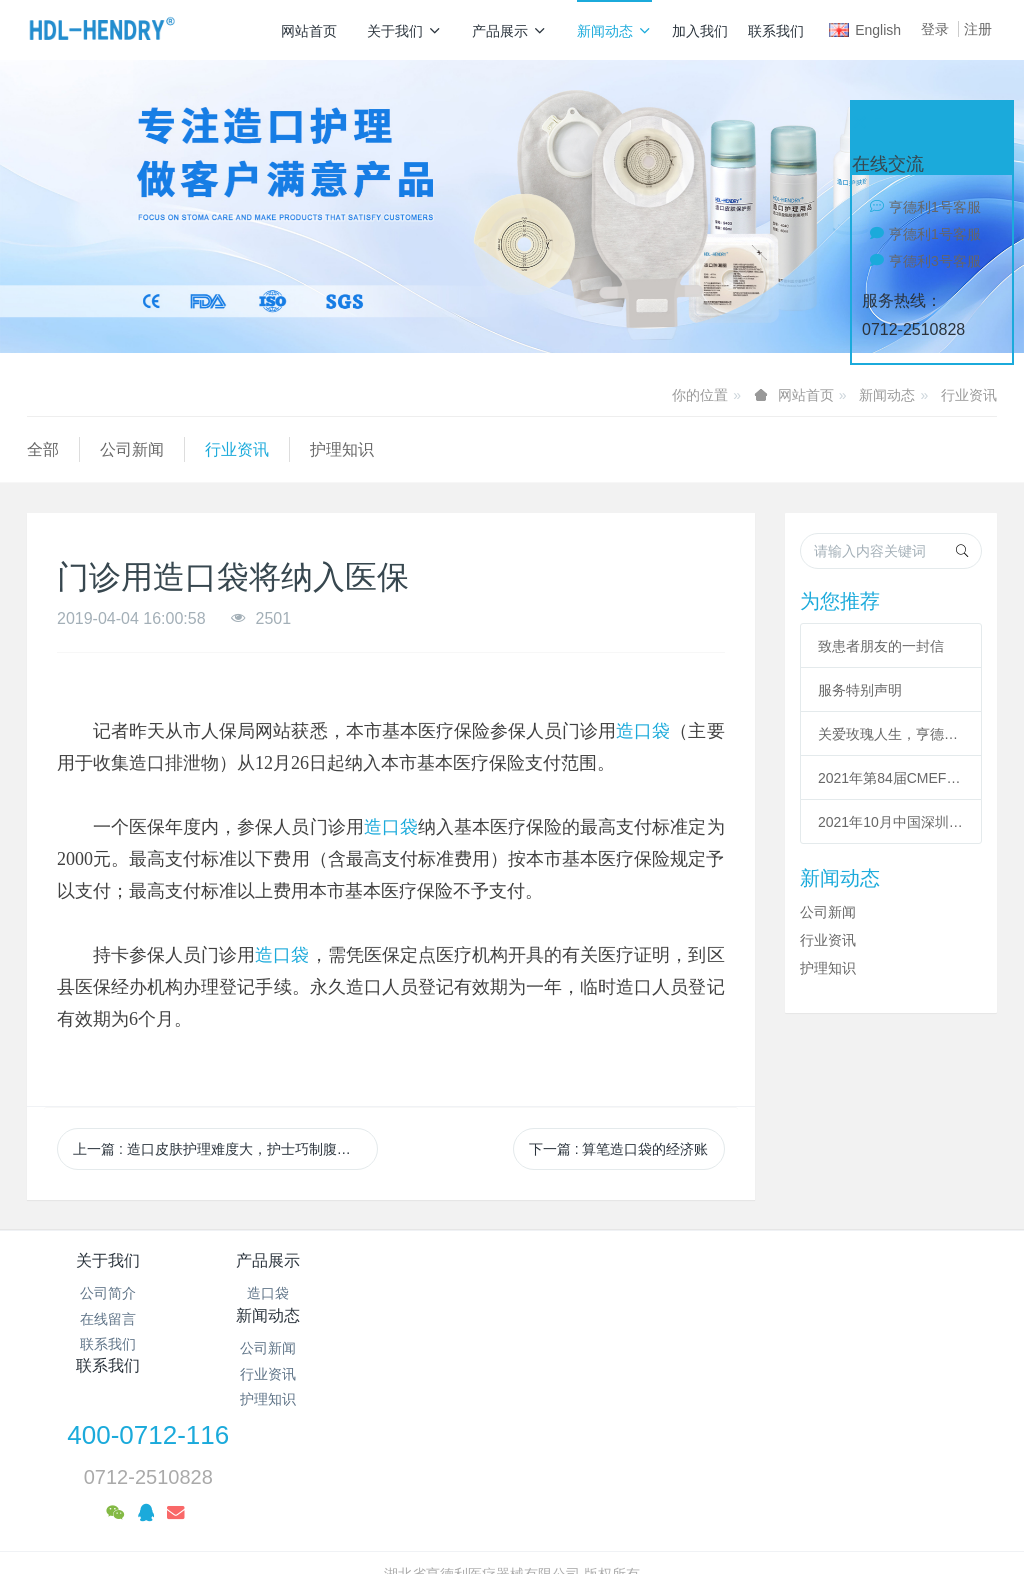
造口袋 (643, 731)
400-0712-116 (795, 1274)
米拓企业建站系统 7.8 (525, 1489)
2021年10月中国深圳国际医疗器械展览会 (891, 822)
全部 (43, 449)
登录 (935, 29)
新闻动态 (614, 31)
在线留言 (108, 1319)
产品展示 (509, 31)
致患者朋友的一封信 (881, 646)
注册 (978, 29)
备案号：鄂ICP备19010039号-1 (512, 1463)
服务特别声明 (860, 690)
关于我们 (404, 31)
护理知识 (342, 449)
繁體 (512, 1526)
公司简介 (108, 1293)
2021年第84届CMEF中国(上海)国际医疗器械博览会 (891, 778)
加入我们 (700, 31)
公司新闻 (132, 449)
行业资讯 (969, 395)
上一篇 (225, 1149)
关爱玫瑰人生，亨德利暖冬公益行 (891, 734)
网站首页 (309, 31)
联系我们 (776, 31)
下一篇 (619, 1149)
